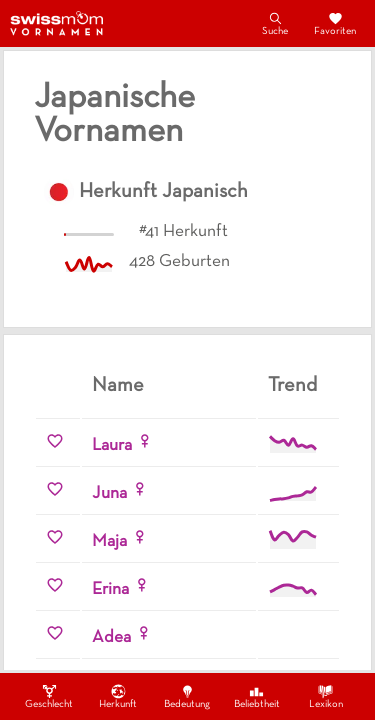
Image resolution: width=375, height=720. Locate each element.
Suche (275, 23)
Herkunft (118, 696)
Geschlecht (49, 696)
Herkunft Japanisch (163, 192)
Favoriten (335, 23)
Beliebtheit (257, 696)
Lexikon (326, 696)
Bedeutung (187, 696)
